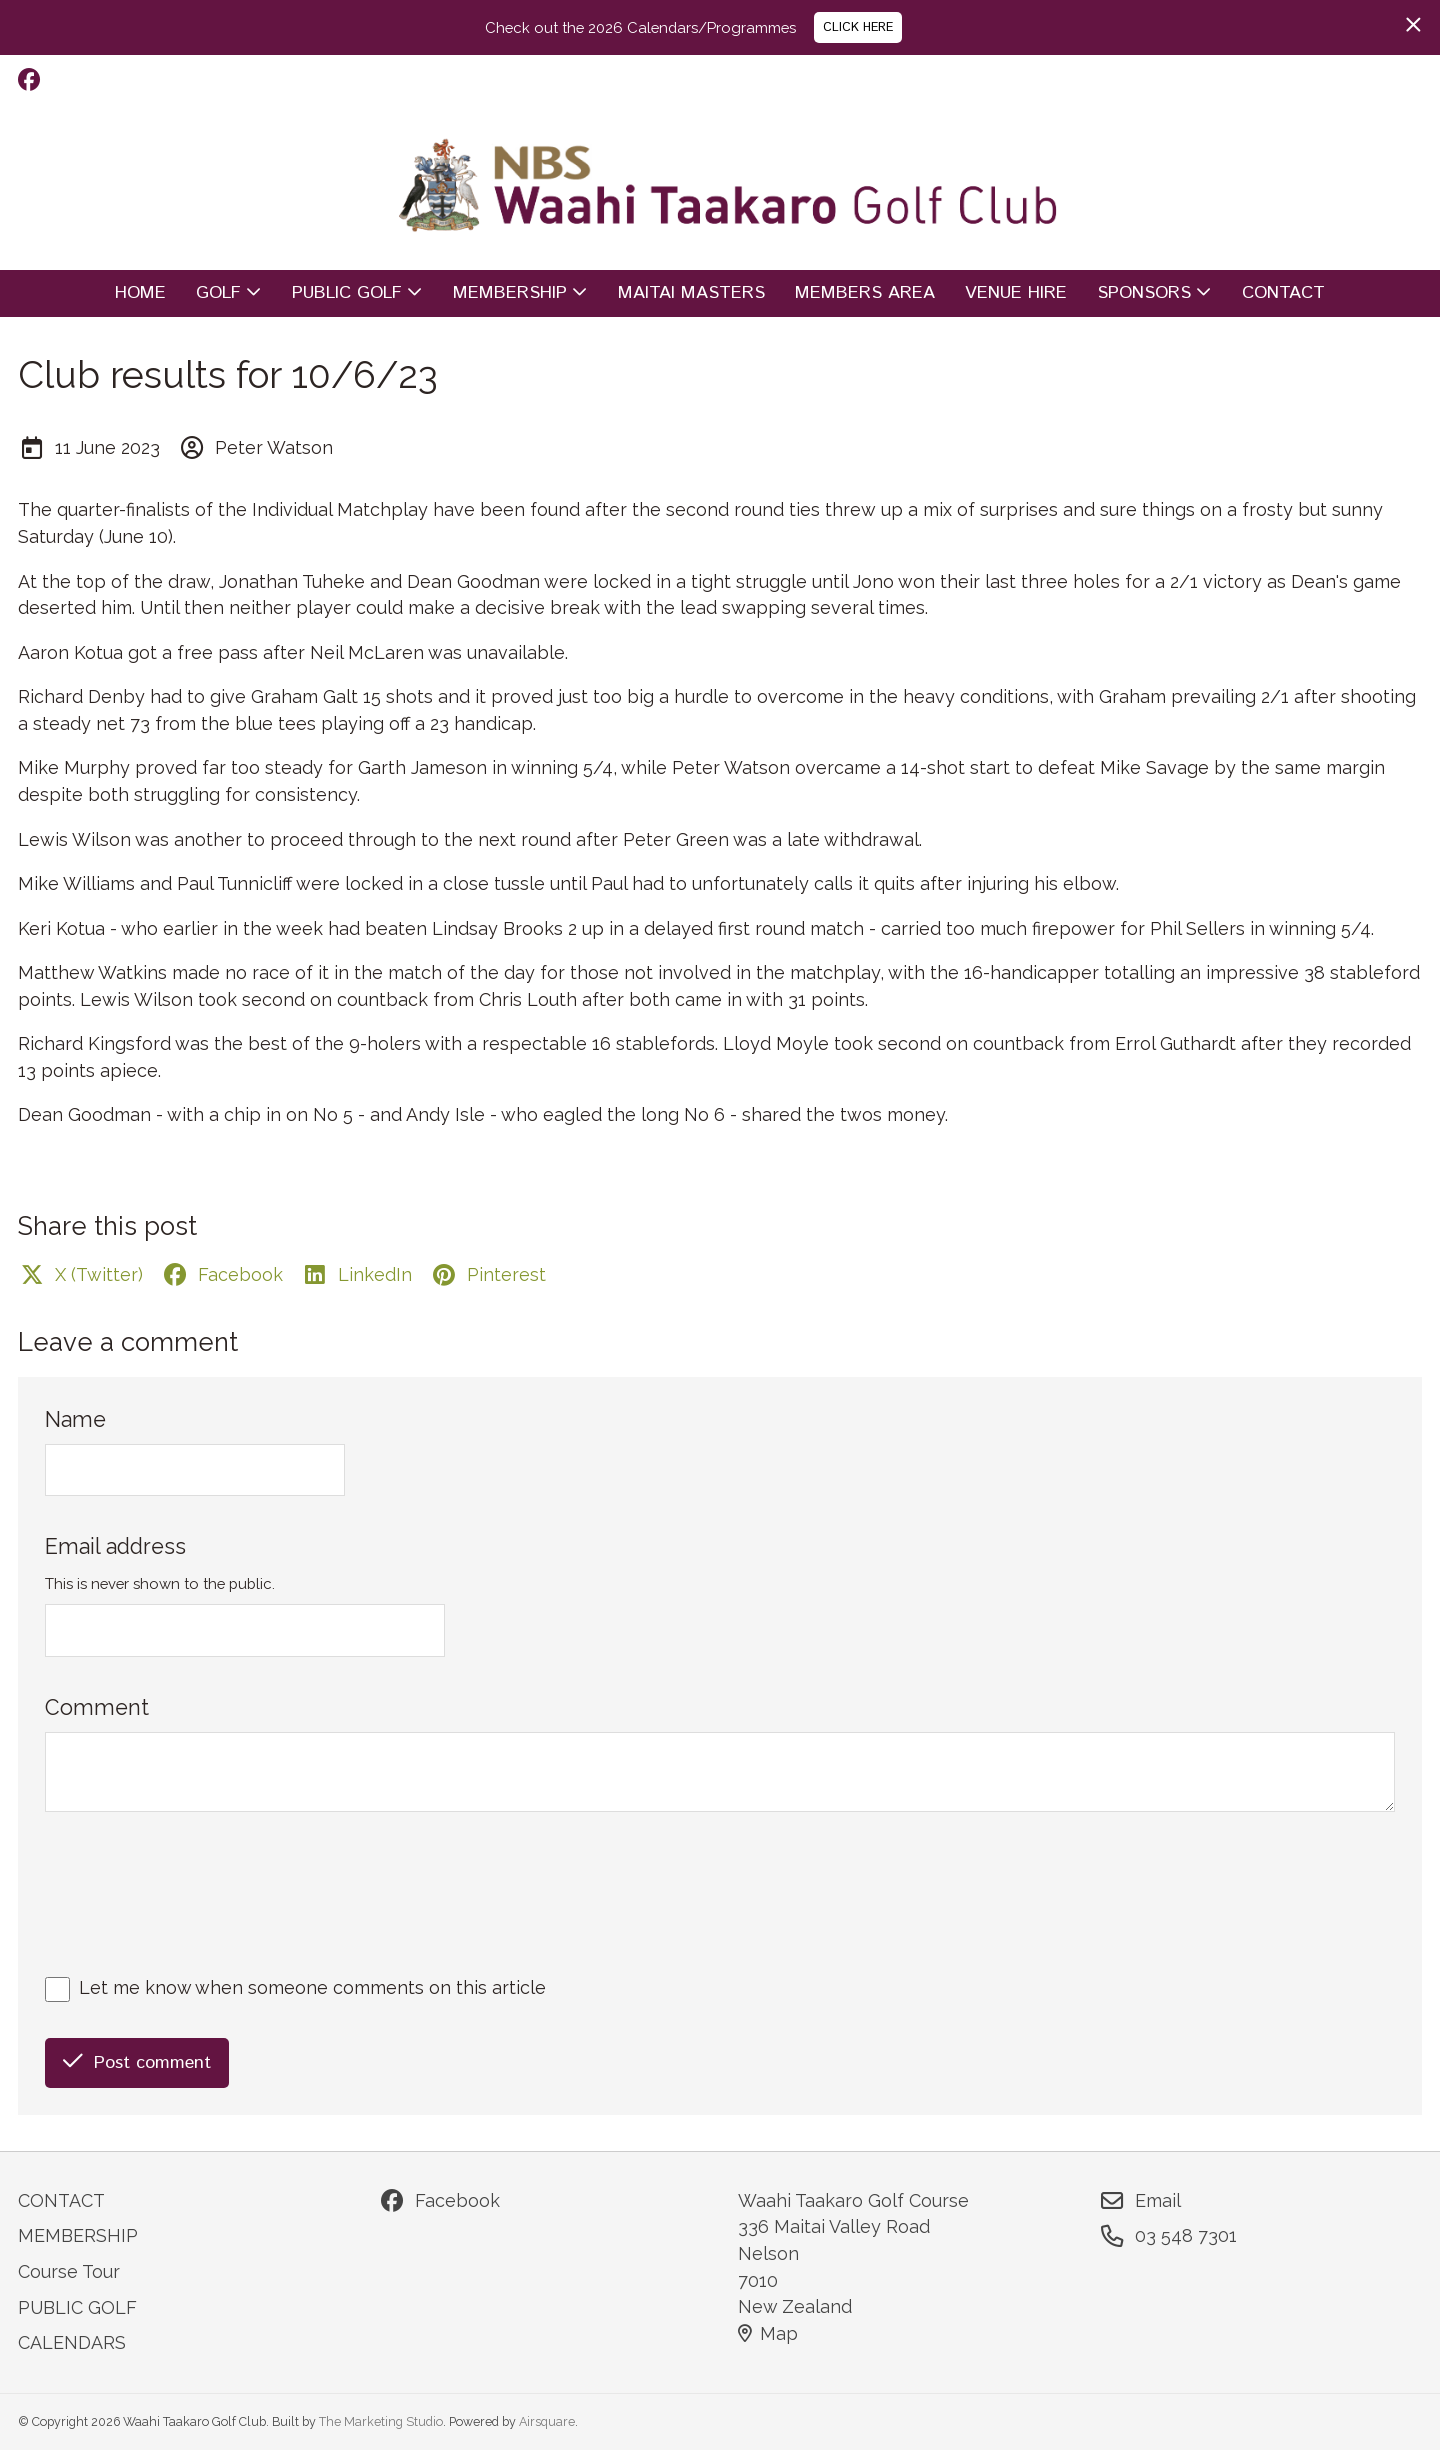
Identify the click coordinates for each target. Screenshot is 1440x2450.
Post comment (137, 2063)
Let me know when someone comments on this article (312, 1987)
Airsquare (547, 2421)
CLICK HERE (858, 27)
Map (768, 2333)
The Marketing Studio (381, 2421)
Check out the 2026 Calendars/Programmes (640, 27)
